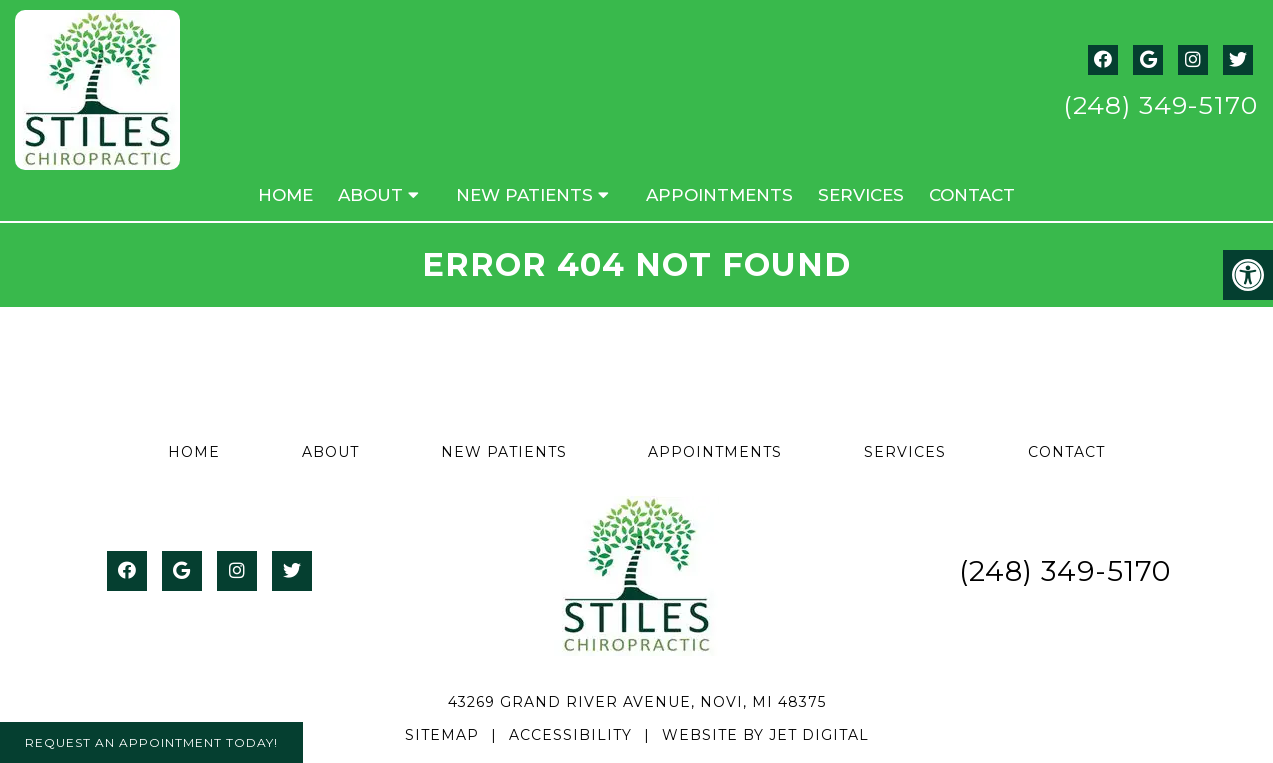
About (370, 195)
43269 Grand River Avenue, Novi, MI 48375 (637, 702)
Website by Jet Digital (765, 735)
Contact (972, 195)
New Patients (524, 195)
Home (285, 195)
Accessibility (570, 735)
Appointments (719, 195)
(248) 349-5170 (1160, 105)
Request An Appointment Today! (151, 742)
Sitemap (442, 735)
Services (861, 195)
